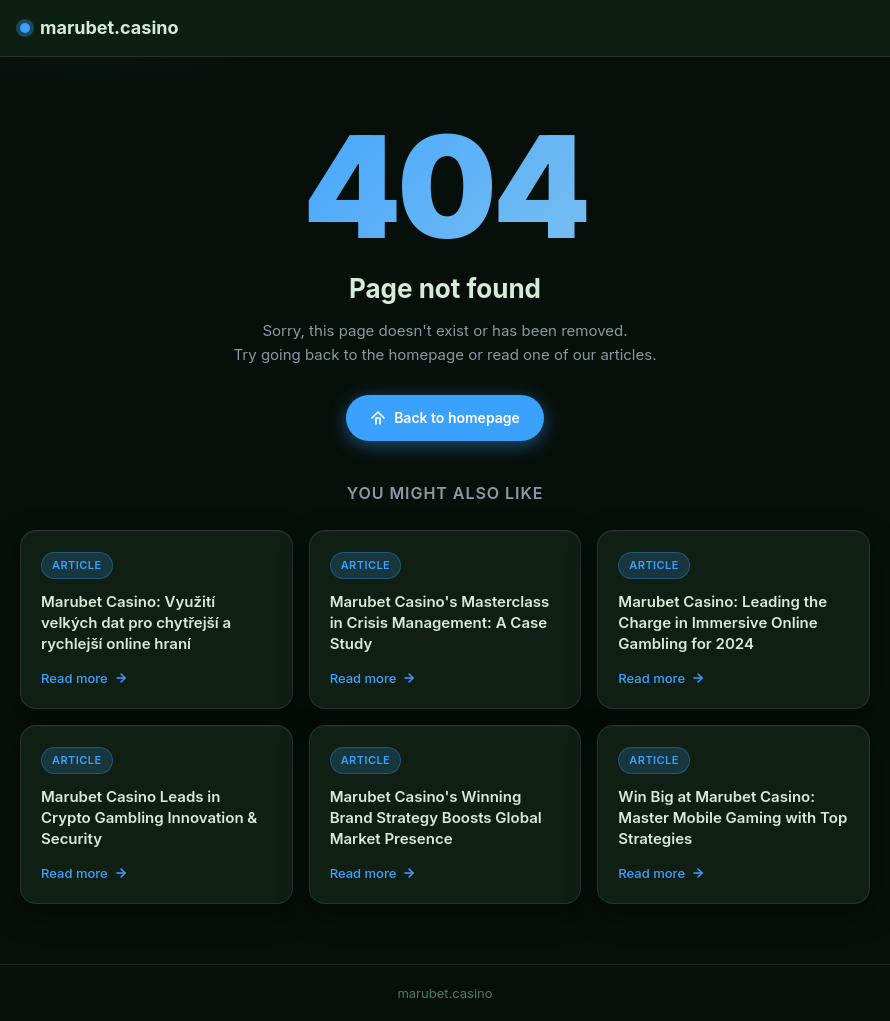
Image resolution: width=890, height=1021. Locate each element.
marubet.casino (99, 27)
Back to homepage (445, 417)
